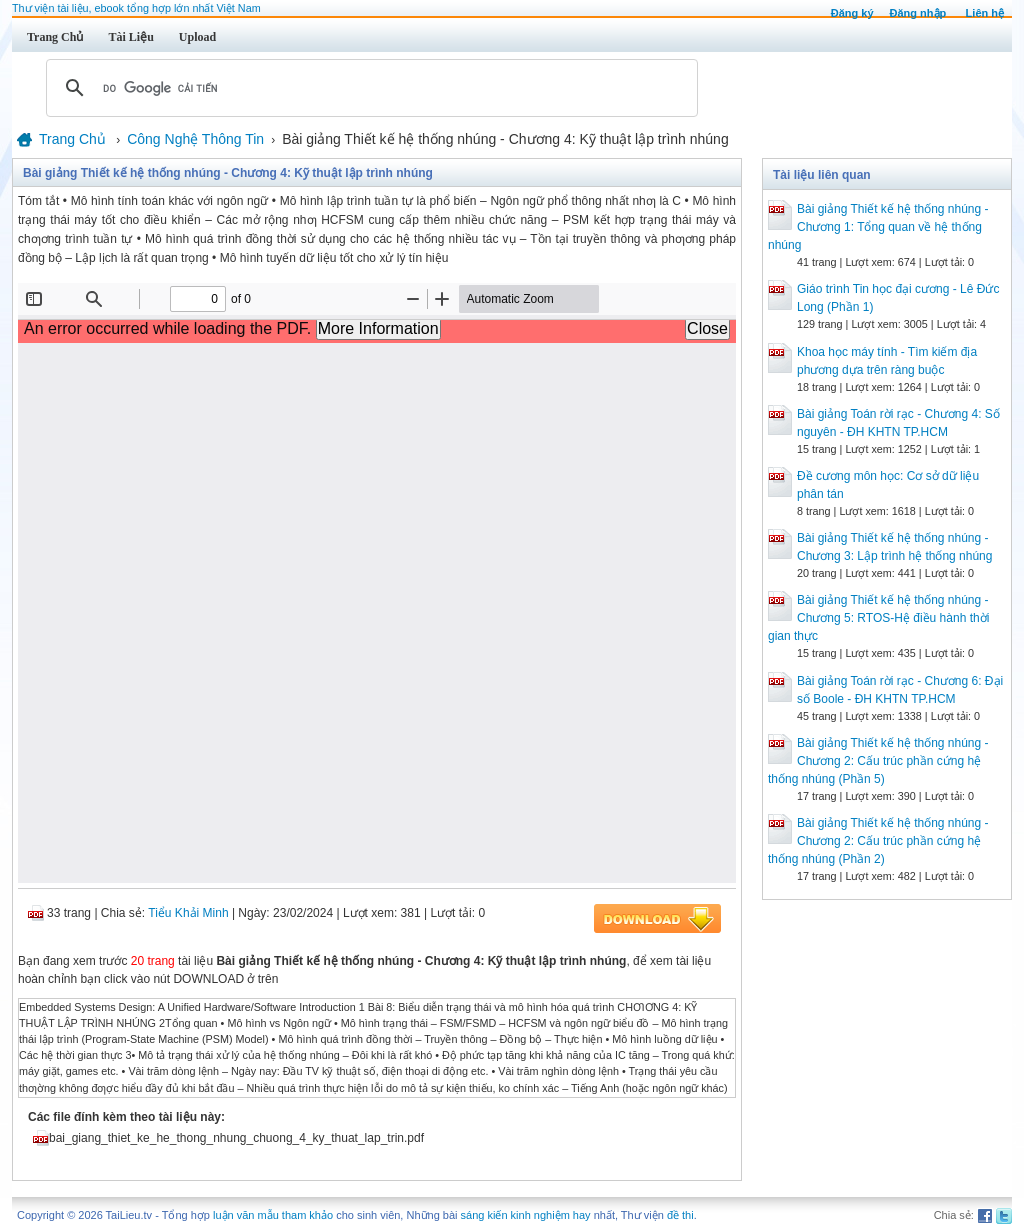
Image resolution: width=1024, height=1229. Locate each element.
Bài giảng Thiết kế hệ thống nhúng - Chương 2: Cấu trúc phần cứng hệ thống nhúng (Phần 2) (878, 841)
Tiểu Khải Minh (188, 913)
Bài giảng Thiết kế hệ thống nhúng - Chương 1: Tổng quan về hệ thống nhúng (878, 227)
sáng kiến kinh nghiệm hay (526, 1215)
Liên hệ (985, 13)
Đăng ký (852, 13)
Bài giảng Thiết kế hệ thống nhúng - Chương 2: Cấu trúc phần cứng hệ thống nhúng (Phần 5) (878, 761)
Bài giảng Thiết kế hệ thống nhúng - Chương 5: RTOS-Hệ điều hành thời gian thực (878, 618)
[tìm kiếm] (369, 88)
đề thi (680, 1215)
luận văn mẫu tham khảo (273, 1215)
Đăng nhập (918, 13)
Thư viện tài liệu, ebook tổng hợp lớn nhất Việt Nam (136, 8)
